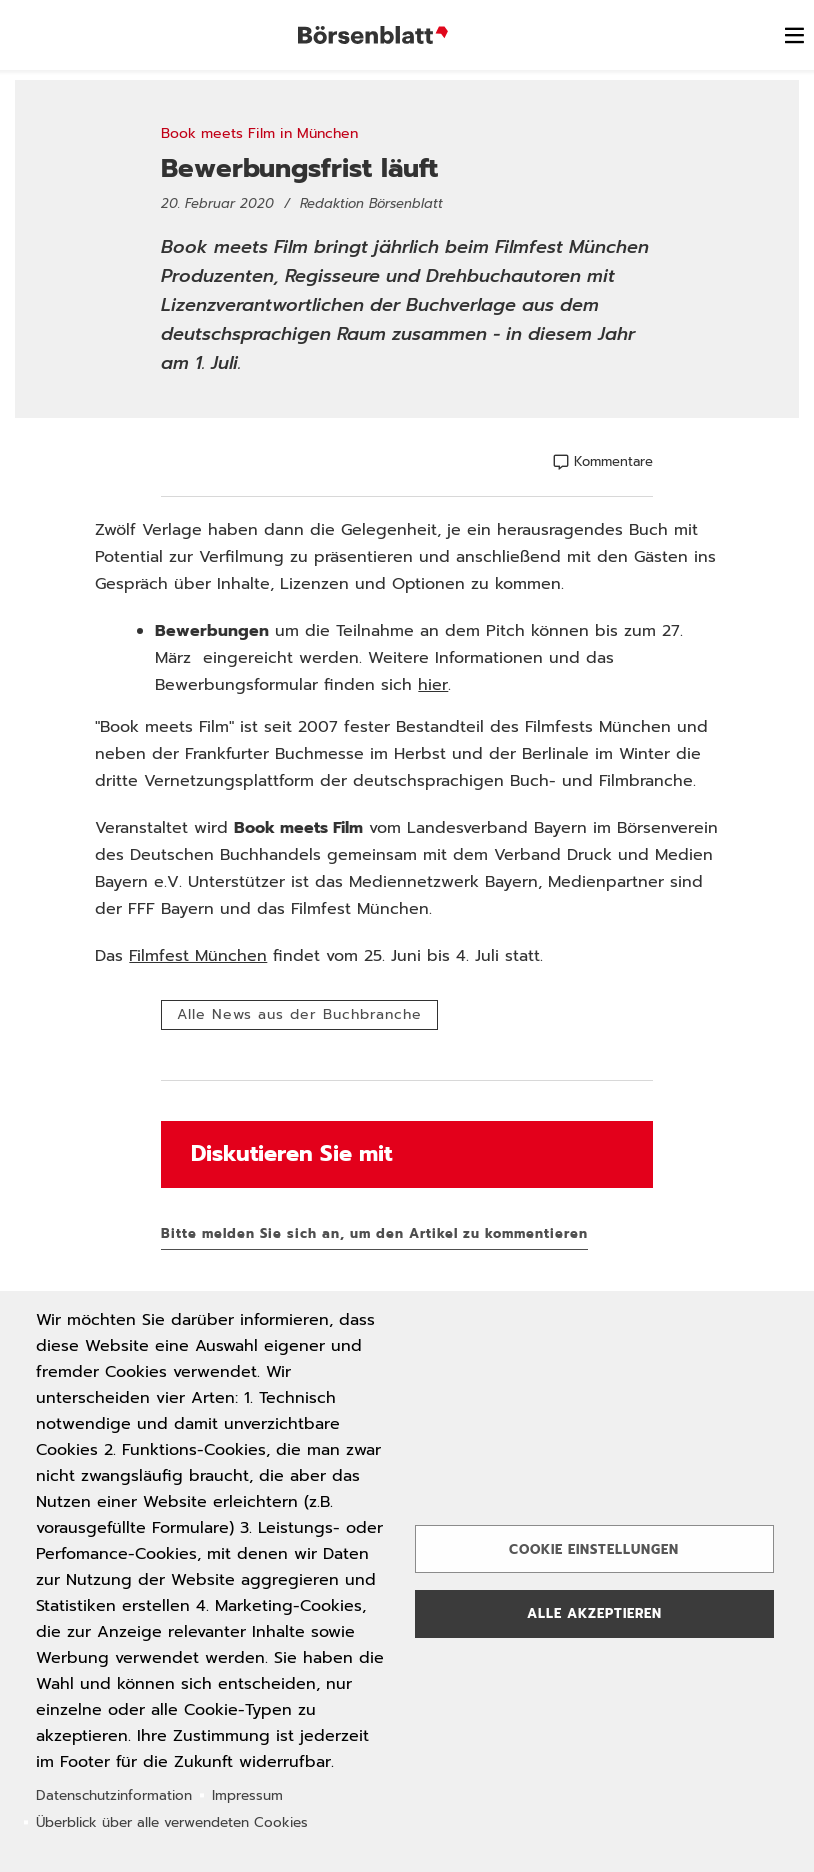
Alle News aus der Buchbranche (299, 1014)
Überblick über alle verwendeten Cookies (172, 1822)
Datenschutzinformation (114, 1795)
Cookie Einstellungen (594, 1549)
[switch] (794, 35)
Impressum (247, 1795)
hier (433, 685)
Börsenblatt (373, 35)
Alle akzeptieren (594, 1613)
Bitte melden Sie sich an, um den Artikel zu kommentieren (374, 1233)
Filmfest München (198, 956)
